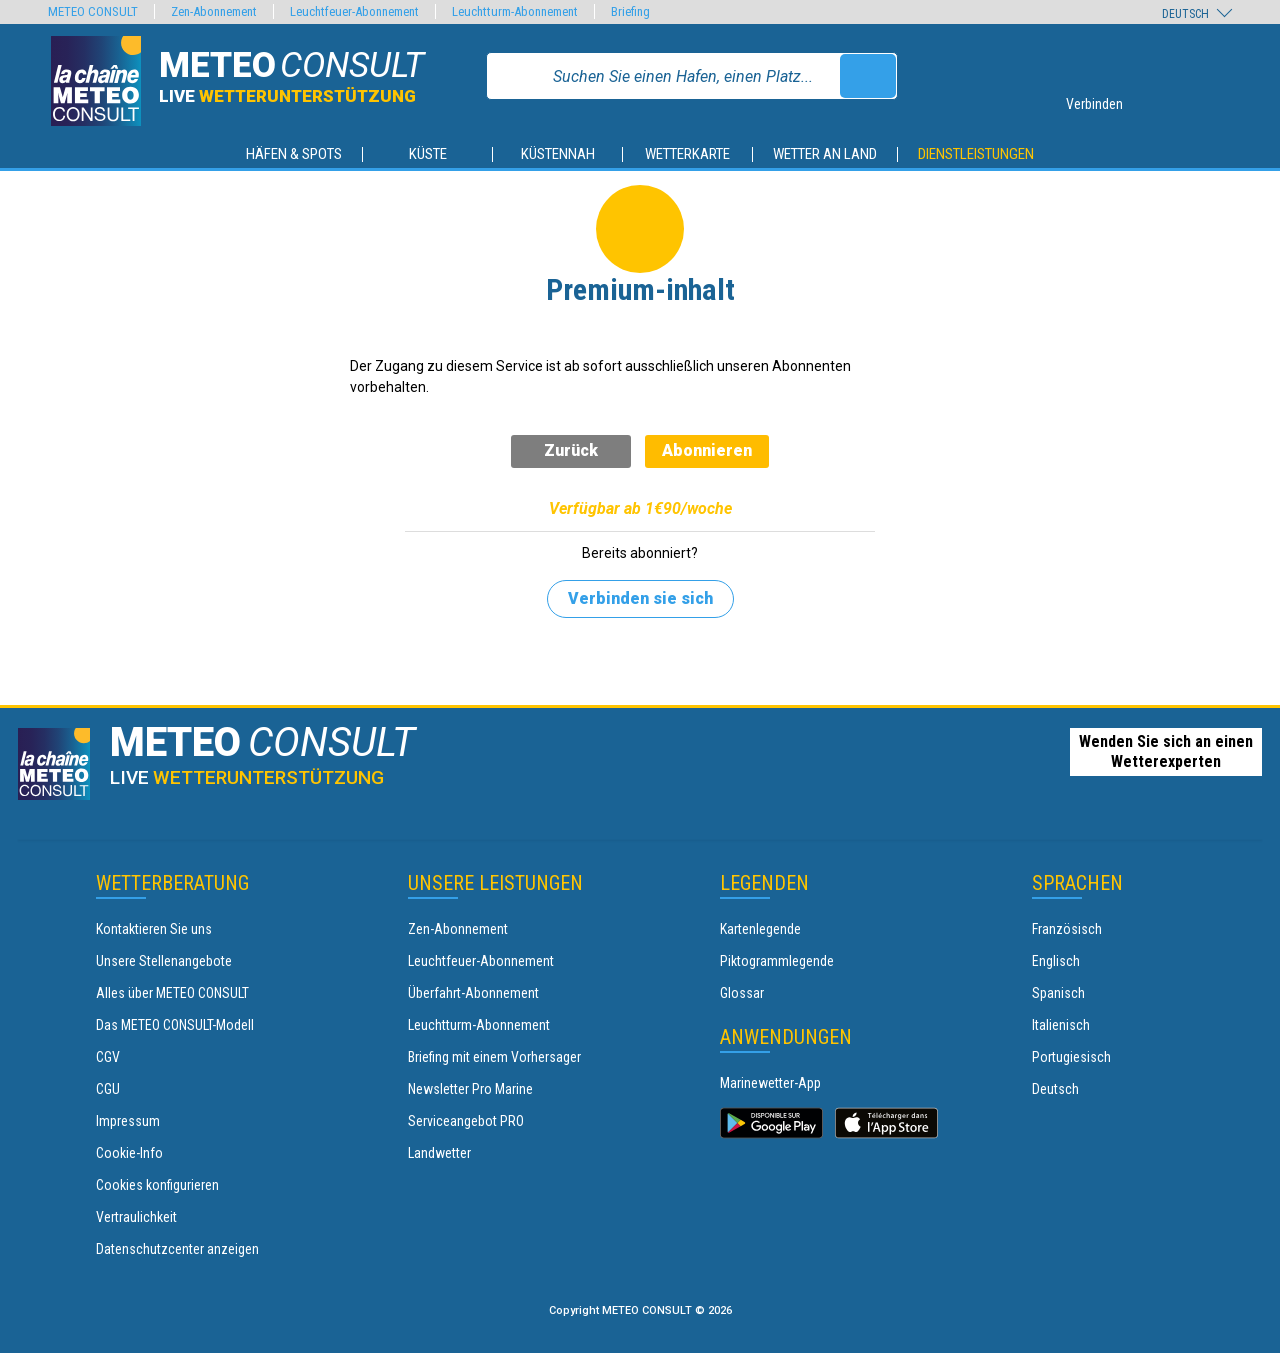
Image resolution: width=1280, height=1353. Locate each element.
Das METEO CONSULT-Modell (175, 1025)
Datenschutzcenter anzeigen (177, 1249)
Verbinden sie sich (640, 598)
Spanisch (1058, 993)
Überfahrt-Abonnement (473, 993)
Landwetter (439, 1153)
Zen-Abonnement (458, 929)
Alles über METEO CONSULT (172, 993)
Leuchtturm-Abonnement (479, 1025)
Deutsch (1055, 1089)
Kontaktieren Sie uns (154, 929)
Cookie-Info (129, 1153)
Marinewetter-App (770, 1083)
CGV (108, 1057)
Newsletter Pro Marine (470, 1089)
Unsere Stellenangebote (164, 961)
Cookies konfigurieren (157, 1185)
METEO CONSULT (93, 11)
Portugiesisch (1071, 1057)
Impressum (128, 1121)
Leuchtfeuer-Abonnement (481, 961)
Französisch (1067, 929)
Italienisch (1061, 1025)
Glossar (742, 993)
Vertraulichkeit (136, 1217)
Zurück (571, 450)
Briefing (630, 11)
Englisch (1056, 961)
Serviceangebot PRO (466, 1121)
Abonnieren (707, 450)
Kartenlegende (760, 929)
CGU (108, 1089)
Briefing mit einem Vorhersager (494, 1057)
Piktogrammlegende (777, 961)
